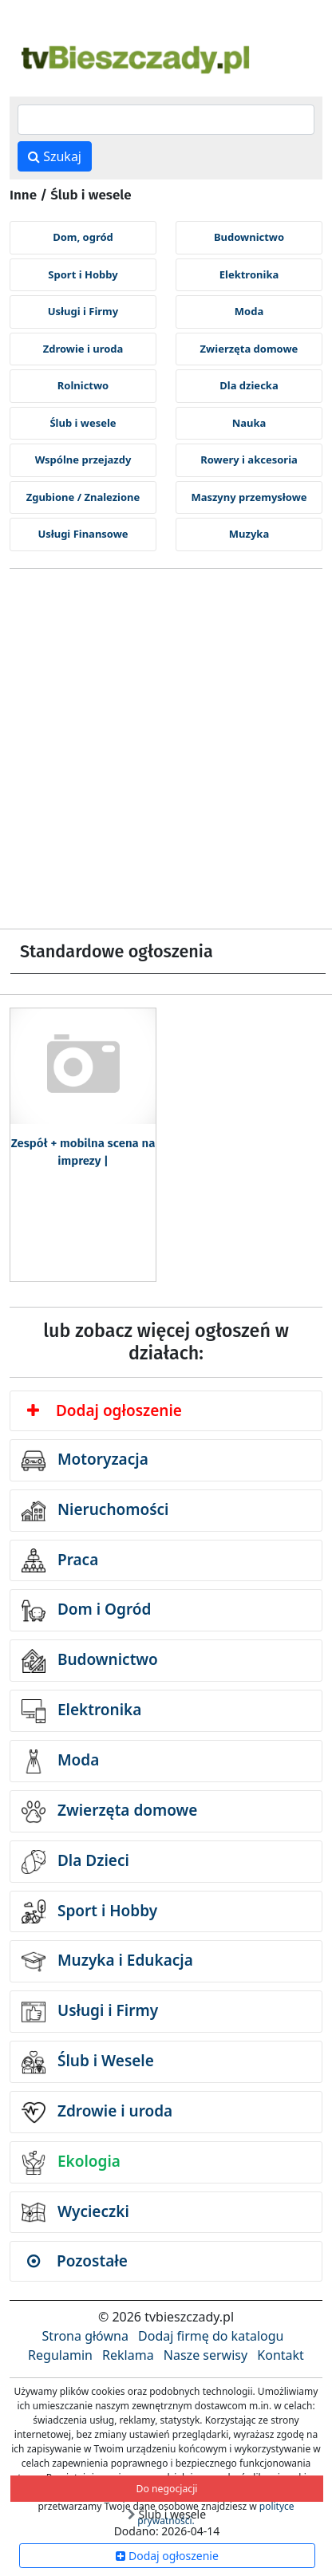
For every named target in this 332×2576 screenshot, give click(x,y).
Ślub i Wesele (88, 2062)
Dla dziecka (248, 385)
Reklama (128, 2355)
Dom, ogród (83, 237)
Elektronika (249, 274)
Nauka (249, 423)
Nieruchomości (95, 1511)
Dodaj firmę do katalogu (210, 2336)
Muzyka (249, 534)
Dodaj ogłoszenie (104, 1410)
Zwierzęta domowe (249, 348)
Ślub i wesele (82, 423)
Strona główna (85, 2336)
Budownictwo (249, 237)
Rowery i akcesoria (249, 459)
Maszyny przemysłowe (248, 497)
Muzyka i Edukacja (107, 1962)
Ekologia (71, 2163)
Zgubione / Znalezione (83, 497)
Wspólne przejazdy (83, 459)
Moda (249, 311)
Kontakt (280, 2355)
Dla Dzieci (75, 1862)
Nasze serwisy (205, 2355)
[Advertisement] (165, 755)
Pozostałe (77, 2261)
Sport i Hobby (82, 274)
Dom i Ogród (86, 1611)
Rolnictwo (83, 385)
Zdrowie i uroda (83, 348)
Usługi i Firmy (83, 311)
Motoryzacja (85, 1461)
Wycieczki (75, 2212)
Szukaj (54, 156)
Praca (60, 1560)
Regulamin (60, 2355)
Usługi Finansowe (83, 534)
